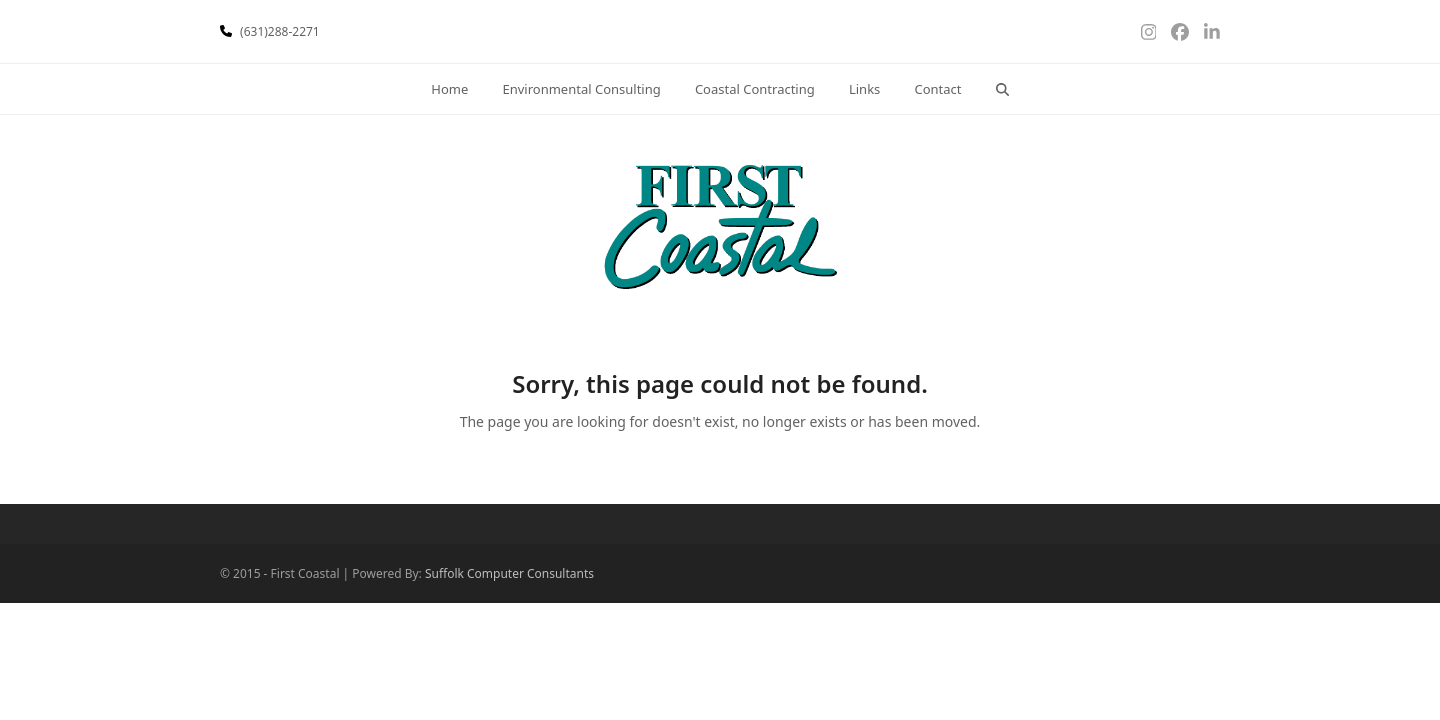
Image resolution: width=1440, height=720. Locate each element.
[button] (1002, 89)
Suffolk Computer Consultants (509, 573)
